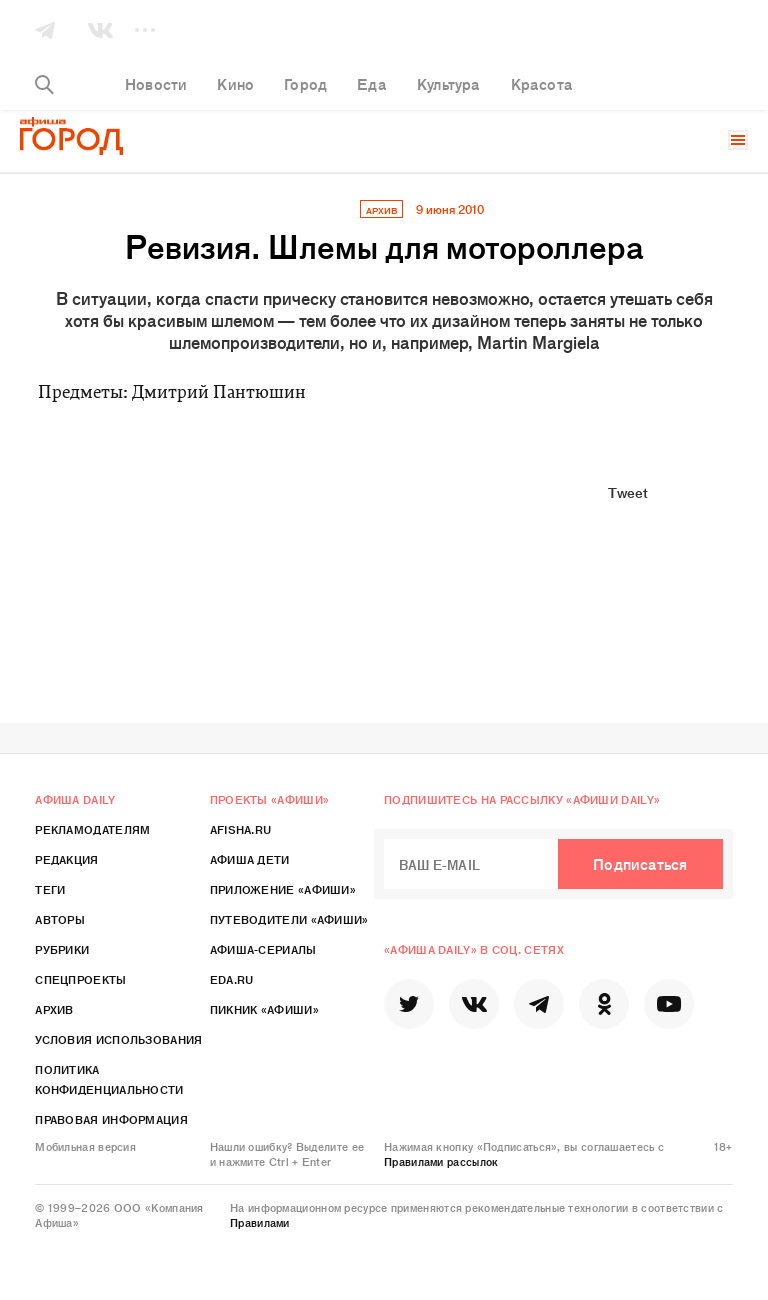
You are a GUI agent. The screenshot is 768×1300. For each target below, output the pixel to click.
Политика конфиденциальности (109, 1079)
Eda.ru (232, 979)
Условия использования (118, 1039)
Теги (50, 889)
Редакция (66, 859)
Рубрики (62, 949)
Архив (54, 1009)
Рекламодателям (92, 829)
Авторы (60, 919)
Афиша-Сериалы (263, 949)
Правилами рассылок (441, 1161)
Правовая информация (111, 1119)
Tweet (628, 492)
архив (381, 210)
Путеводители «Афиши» (289, 919)
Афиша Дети (250, 859)
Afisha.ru (241, 829)
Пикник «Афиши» (264, 1009)
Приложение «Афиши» (283, 889)
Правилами (260, 1222)
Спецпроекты (80, 979)
